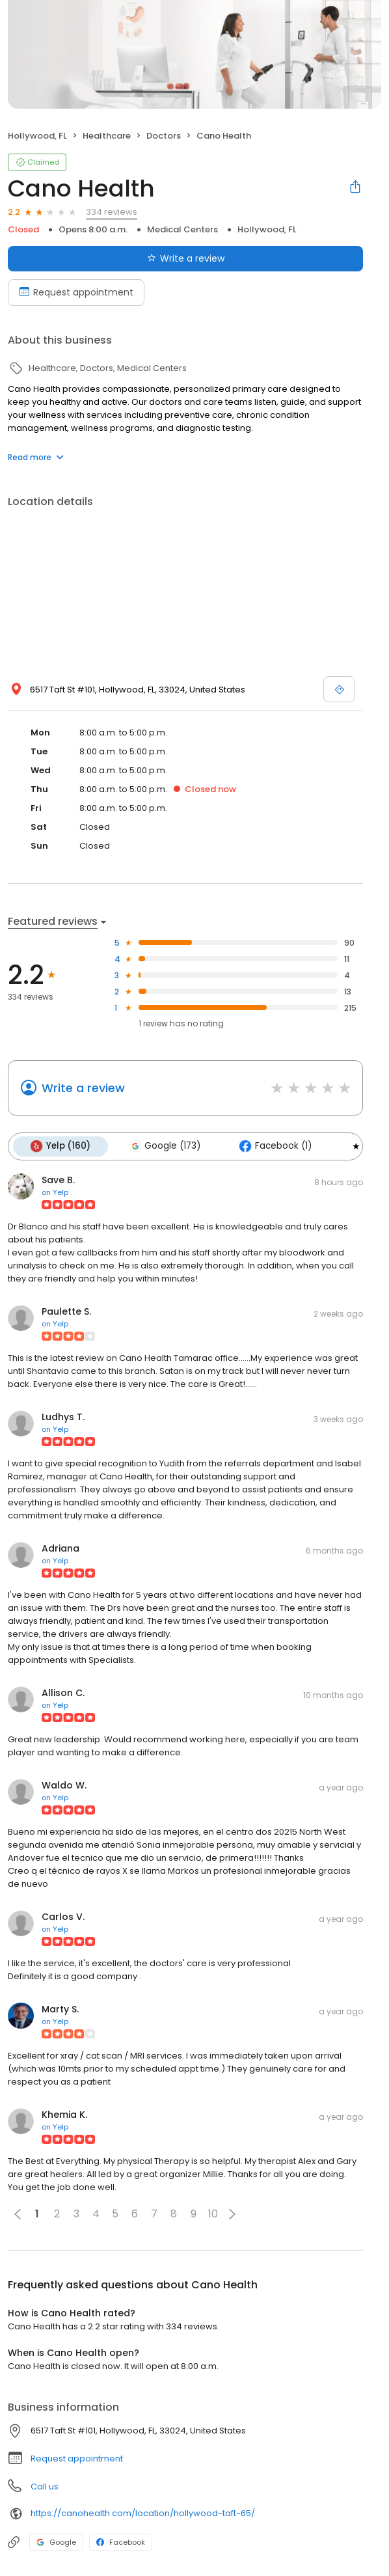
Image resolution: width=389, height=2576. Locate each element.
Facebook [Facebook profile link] (120, 2541)
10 (213, 2213)
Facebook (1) (273, 1146)
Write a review (83, 1088)
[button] (232, 2213)
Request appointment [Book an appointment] (76, 292)
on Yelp (55, 1191)
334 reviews (111, 212)
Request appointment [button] (77, 2458)
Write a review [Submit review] (185, 258)
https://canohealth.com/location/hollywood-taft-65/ (143, 2512)
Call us (45, 2486)
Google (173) (163, 1146)
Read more (36, 457)
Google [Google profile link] (56, 2541)
